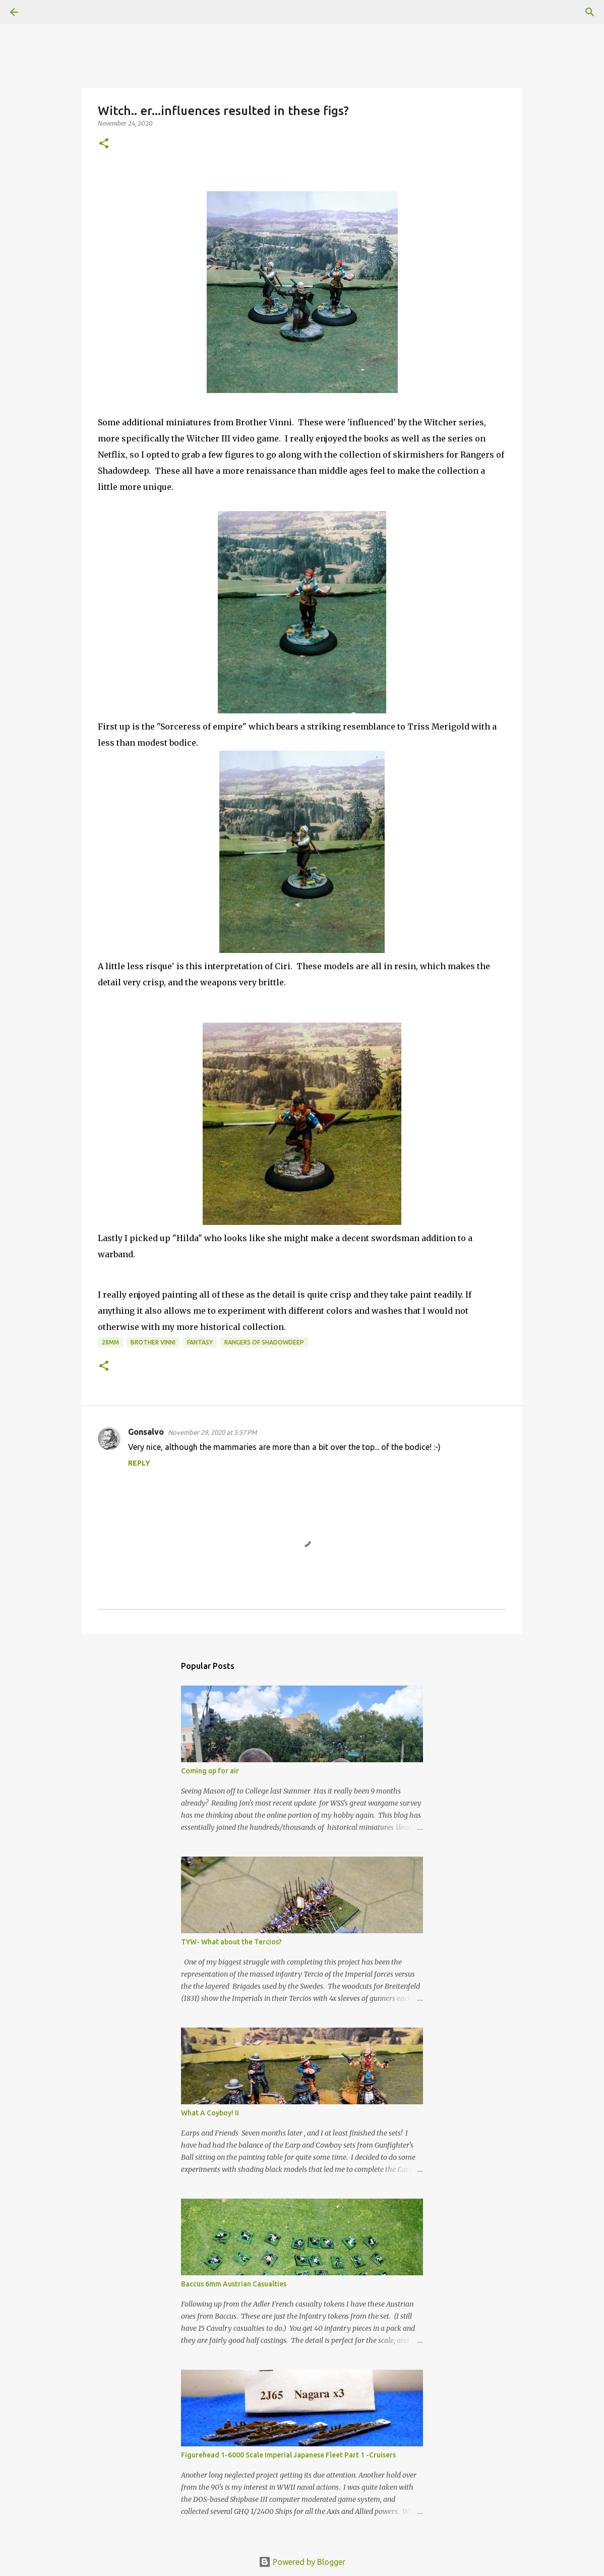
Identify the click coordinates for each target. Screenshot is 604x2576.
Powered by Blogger (302, 2561)
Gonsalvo (146, 1431)
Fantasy (200, 1342)
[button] (104, 144)
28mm (110, 1342)
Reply (139, 1463)
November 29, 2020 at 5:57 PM (212, 1432)
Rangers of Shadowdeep (264, 1342)
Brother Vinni (153, 1342)
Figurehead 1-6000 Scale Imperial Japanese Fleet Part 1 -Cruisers (288, 2455)
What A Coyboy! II (210, 2113)
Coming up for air (210, 1771)
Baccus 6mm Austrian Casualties (233, 2284)
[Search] (42, 12)
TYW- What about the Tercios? (231, 1942)
